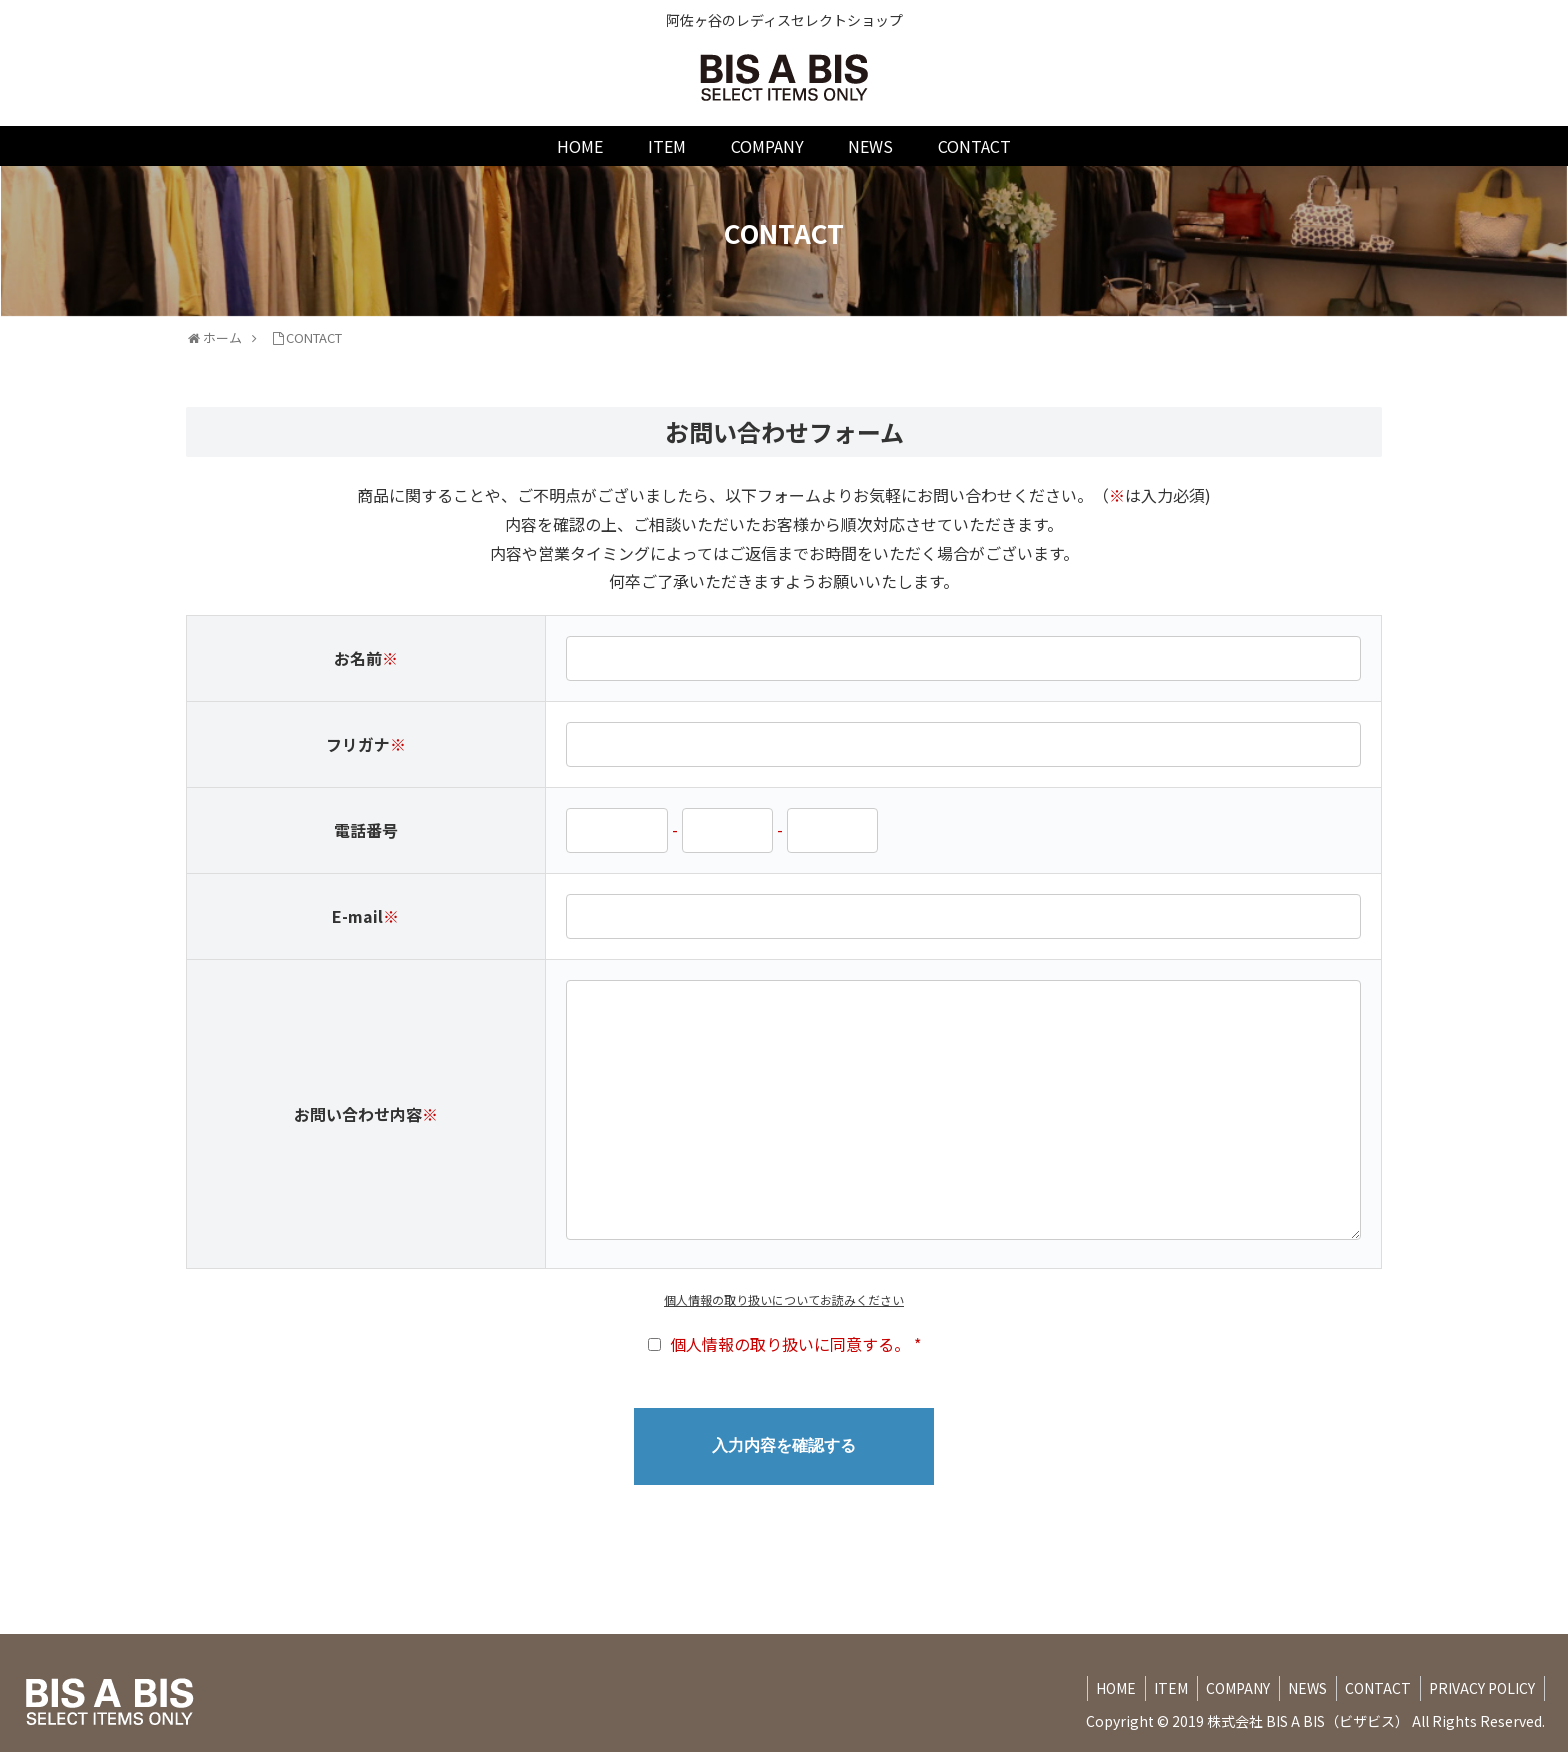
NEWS (1300, 1688)
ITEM (1158, 1688)
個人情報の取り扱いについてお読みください (784, 1299)
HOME (1100, 1688)
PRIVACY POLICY (1481, 1688)
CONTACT (1374, 1688)
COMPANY (1228, 1688)
